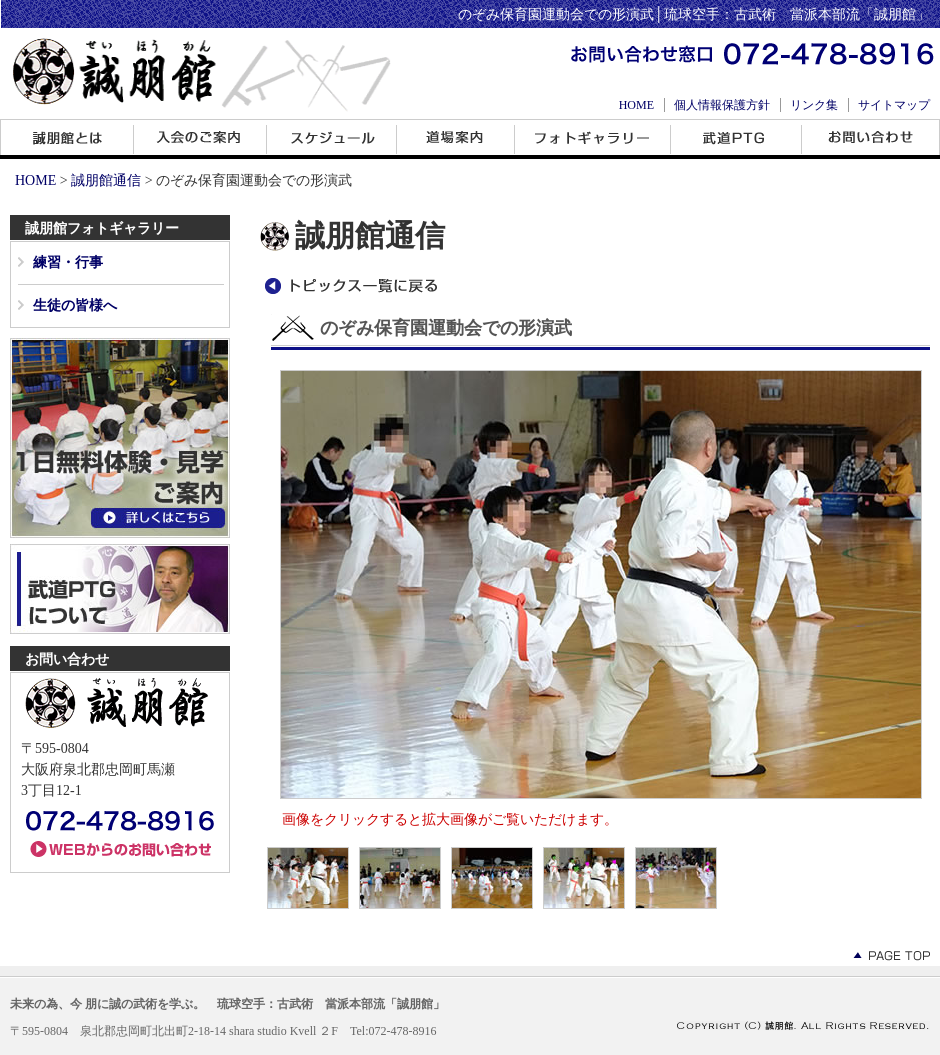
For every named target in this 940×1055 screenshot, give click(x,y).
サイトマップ (894, 105)
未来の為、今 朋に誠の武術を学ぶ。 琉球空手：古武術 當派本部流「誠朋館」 (227, 1004)
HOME (636, 105)
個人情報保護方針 (722, 105)
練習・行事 (68, 262)
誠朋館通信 (106, 180)
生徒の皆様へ (75, 305)
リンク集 (814, 105)
